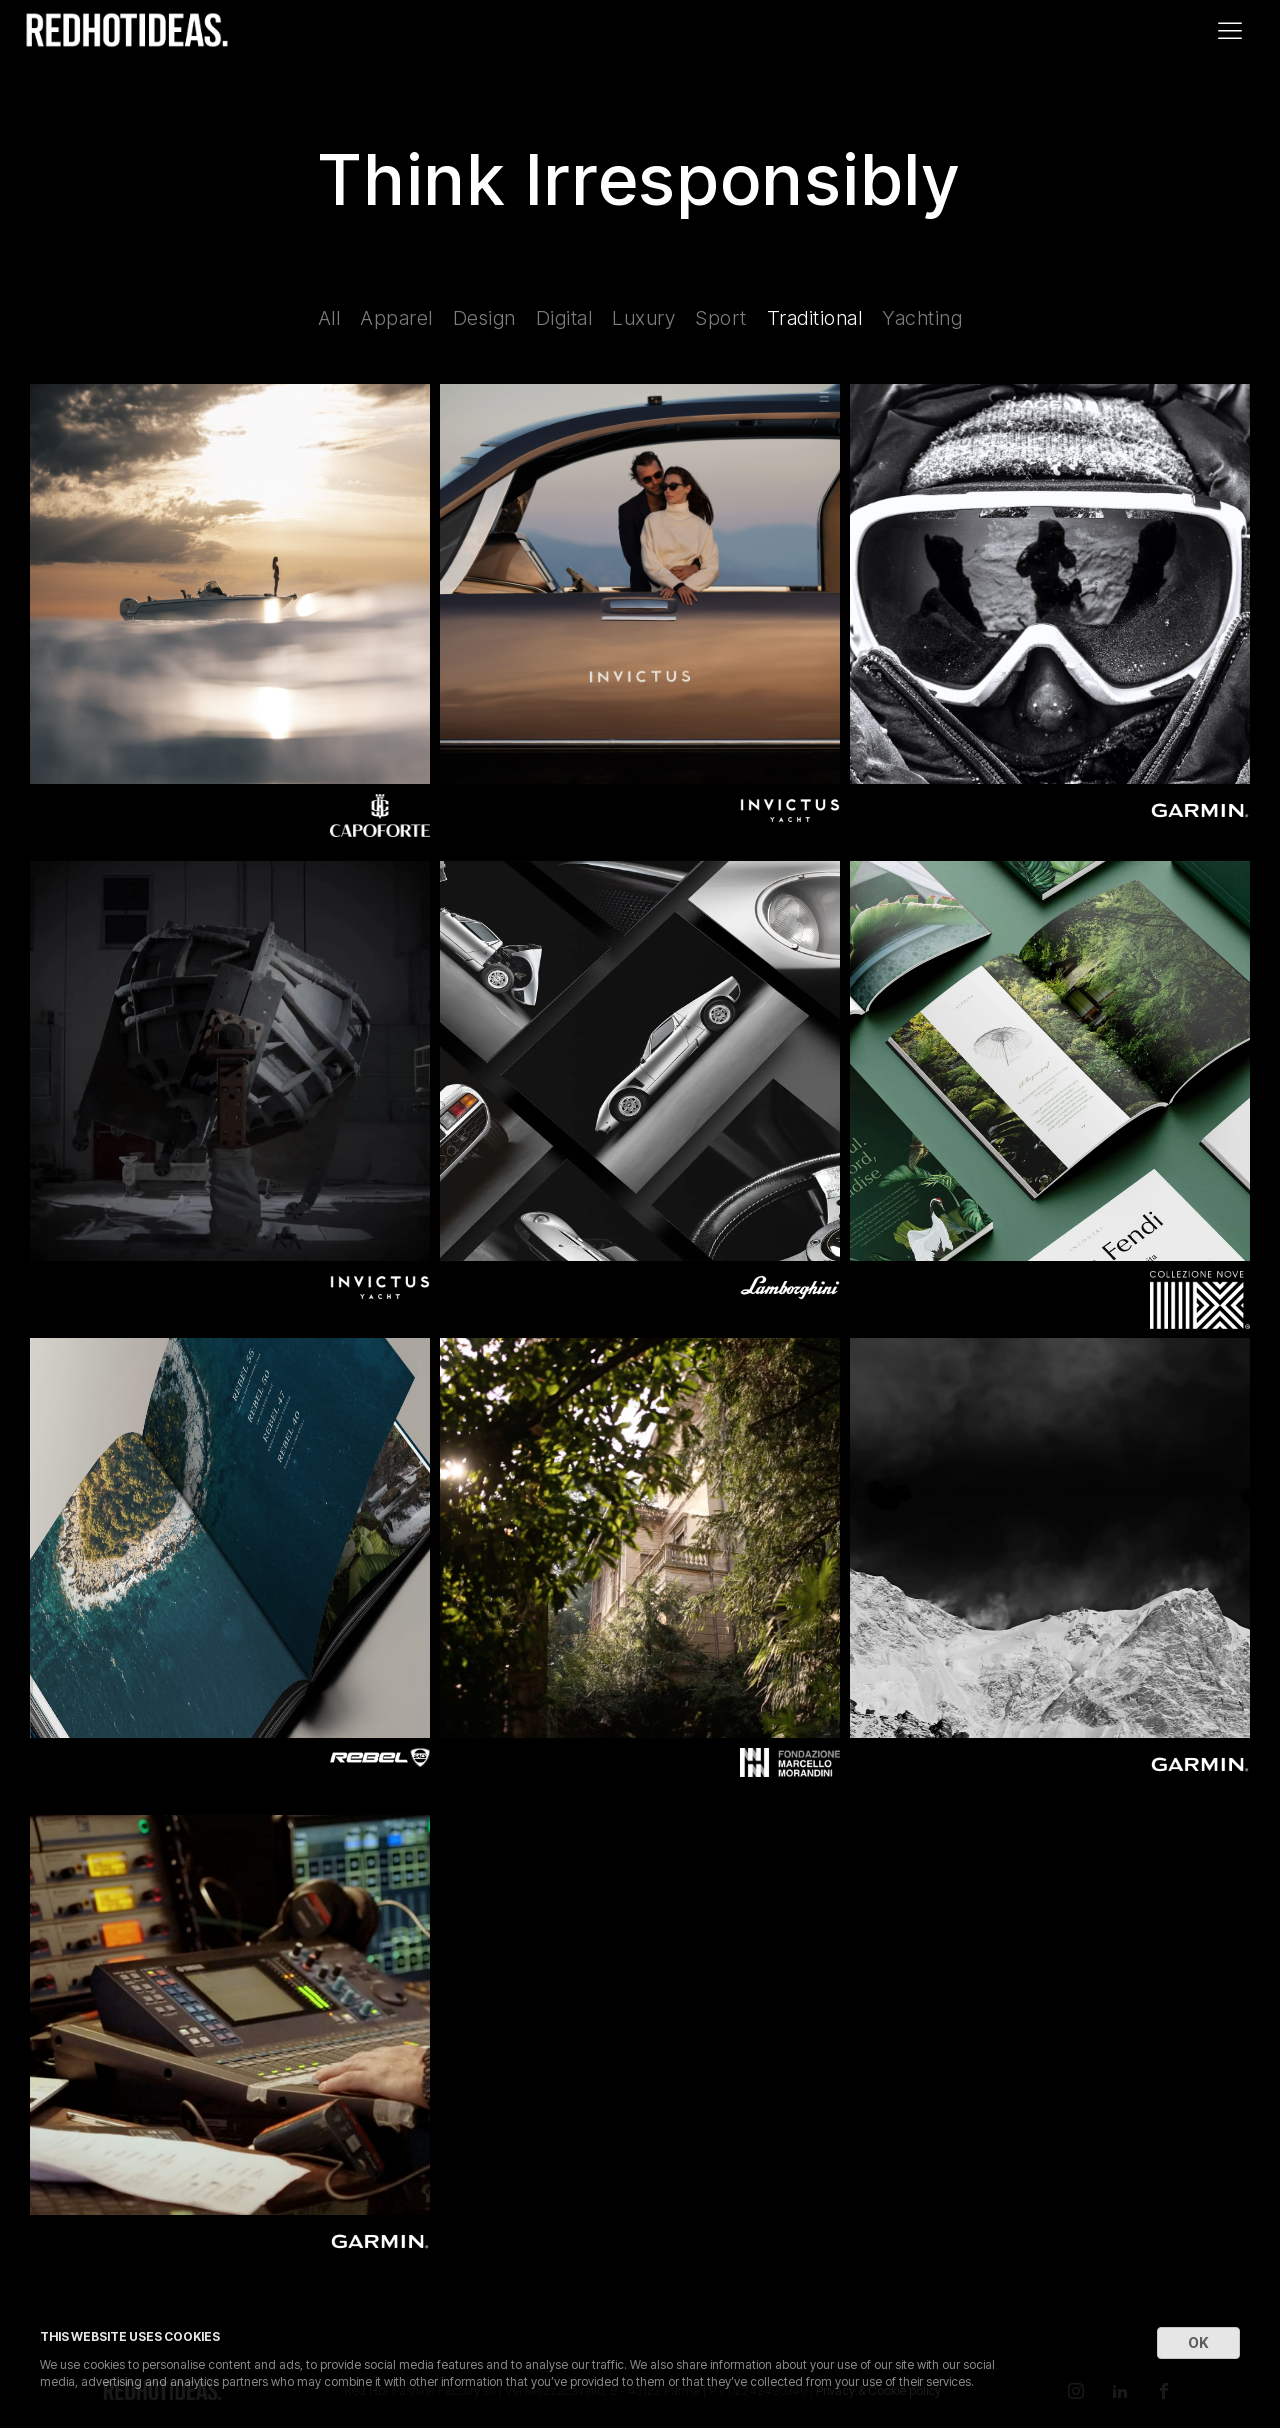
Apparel (396, 318)
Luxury (643, 318)
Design (484, 318)
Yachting (922, 318)
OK (1198, 2342)
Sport (721, 318)
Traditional (815, 318)
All (329, 318)
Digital (564, 318)
